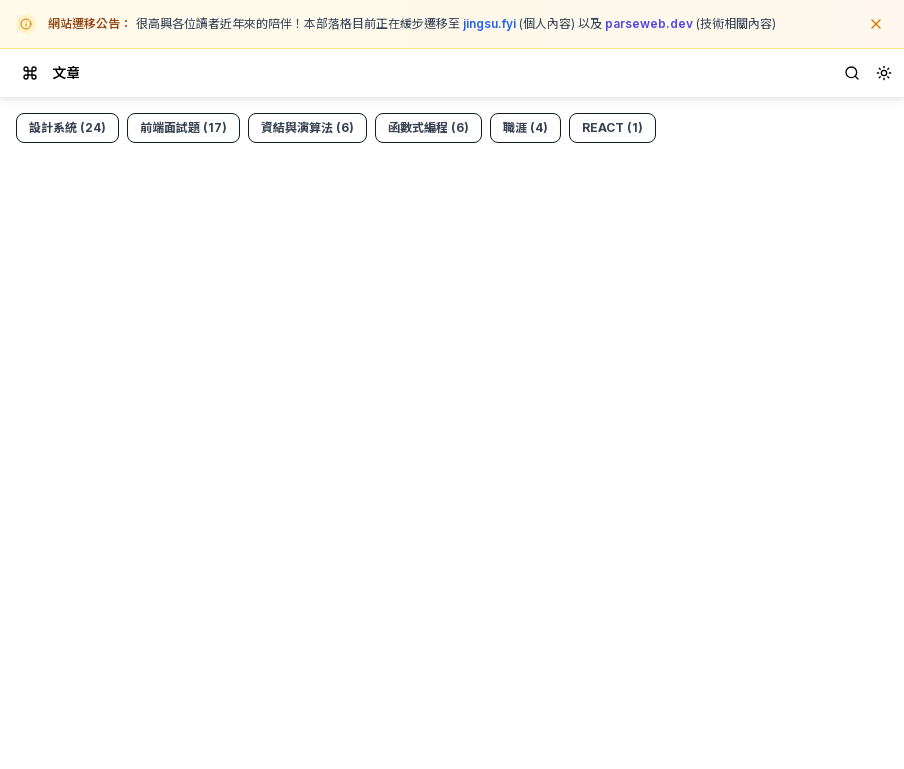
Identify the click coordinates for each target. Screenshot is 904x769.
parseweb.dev (649, 23)
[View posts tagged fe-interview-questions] (183, 128)
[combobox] (884, 73)
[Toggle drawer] (30, 73)
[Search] (852, 73)
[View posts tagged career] (525, 128)
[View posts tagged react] (612, 128)
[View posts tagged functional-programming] (428, 128)
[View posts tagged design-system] (67, 128)
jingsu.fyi (489, 23)
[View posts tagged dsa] (307, 128)
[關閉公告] (876, 24)
